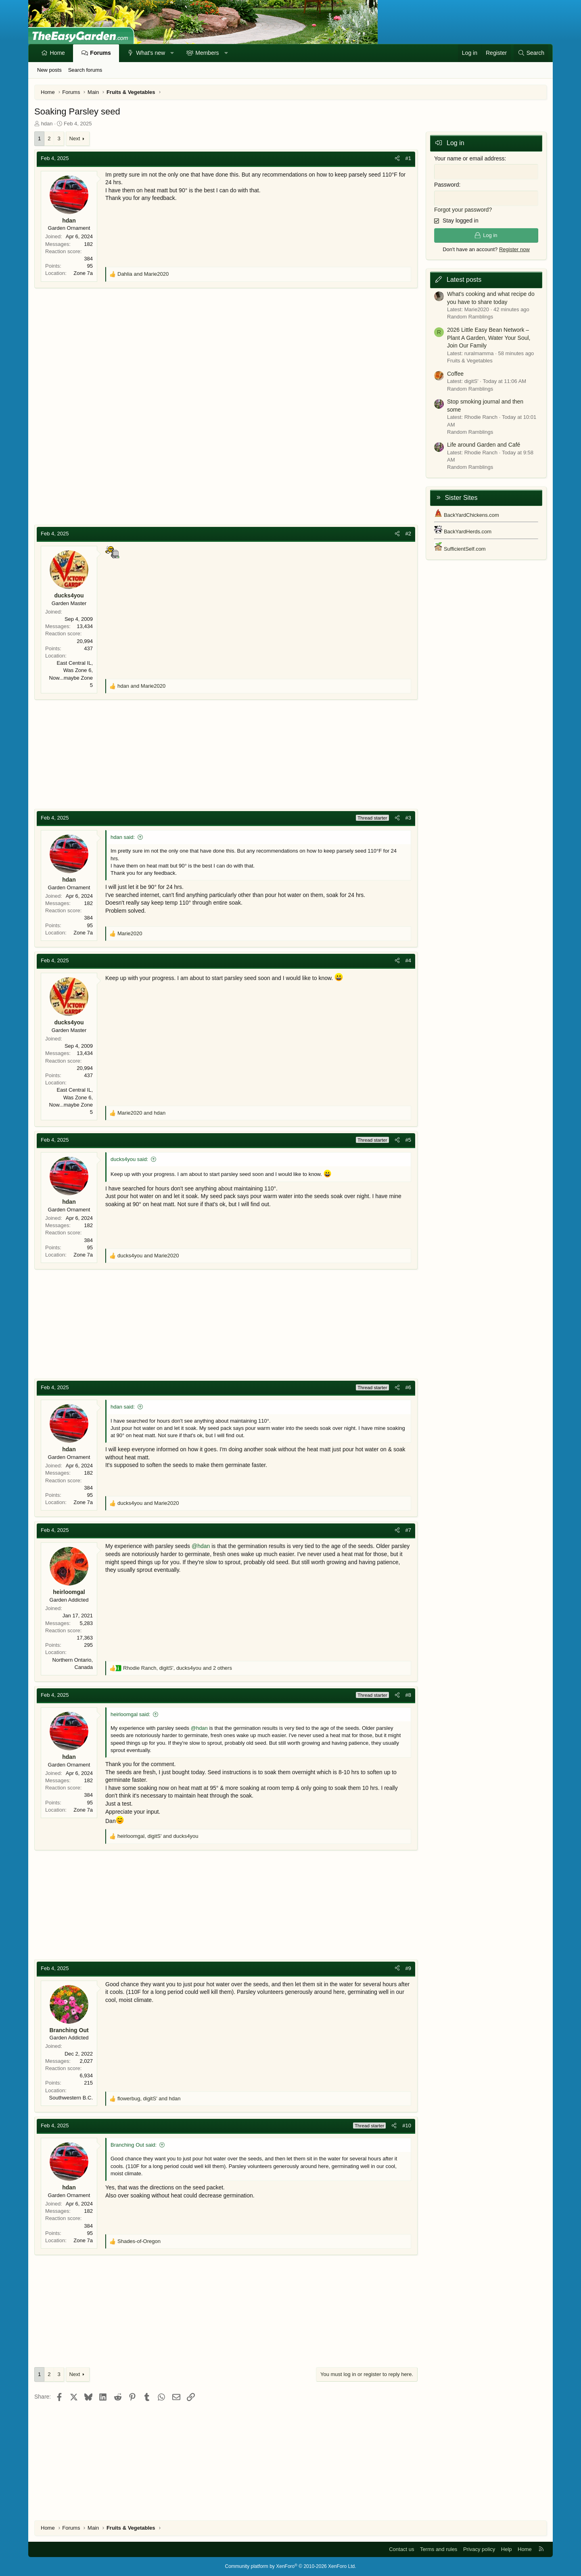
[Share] (397, 158)
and (143, 274)
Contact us (401, 2549)
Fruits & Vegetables (470, 360)
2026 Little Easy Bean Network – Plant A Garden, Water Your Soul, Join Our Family (489, 338)
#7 (408, 1530)
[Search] (531, 53)
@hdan (201, 1546)
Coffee (455, 373)
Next (74, 138)
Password (446, 184)
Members (207, 53)
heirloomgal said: (130, 1714)
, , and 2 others (177, 1668)
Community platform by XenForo (290, 2566)
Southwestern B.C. (71, 2098)
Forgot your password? (463, 209)
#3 (408, 818)
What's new (150, 53)
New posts (49, 70)
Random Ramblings (470, 317)
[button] (172, 53)
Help (506, 2549)
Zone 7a (83, 273)
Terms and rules (438, 2549)
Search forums (85, 70)
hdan (47, 124)
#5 (408, 1140)
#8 (408, 1695)
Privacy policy (479, 2549)
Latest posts (464, 279)
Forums (100, 53)
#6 (408, 1387)
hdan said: (123, 837)
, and (158, 1836)
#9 (408, 1968)
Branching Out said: (134, 2145)
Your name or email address (469, 158)
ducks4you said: (129, 1159)
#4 (408, 960)
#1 (408, 158)
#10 (406, 2125)
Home (57, 53)
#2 (408, 534)
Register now (514, 249)
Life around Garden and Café (483, 444)
